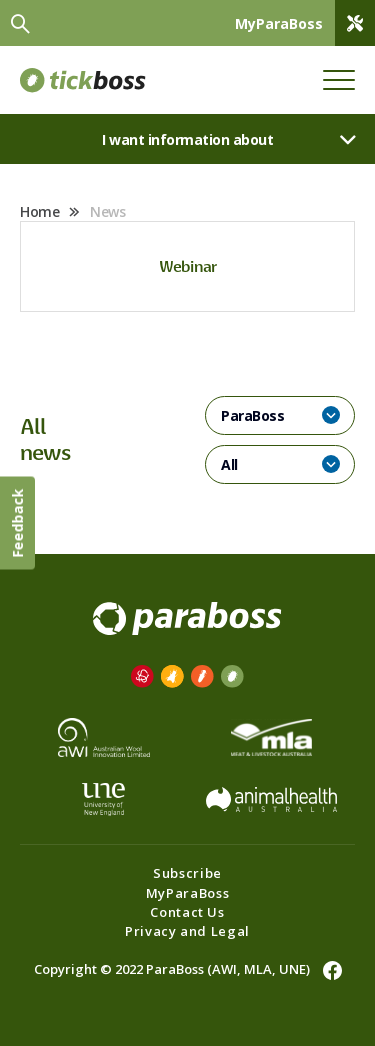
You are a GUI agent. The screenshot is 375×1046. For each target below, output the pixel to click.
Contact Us (187, 912)
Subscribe (187, 873)
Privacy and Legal (187, 931)
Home (39, 211)
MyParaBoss (188, 893)
